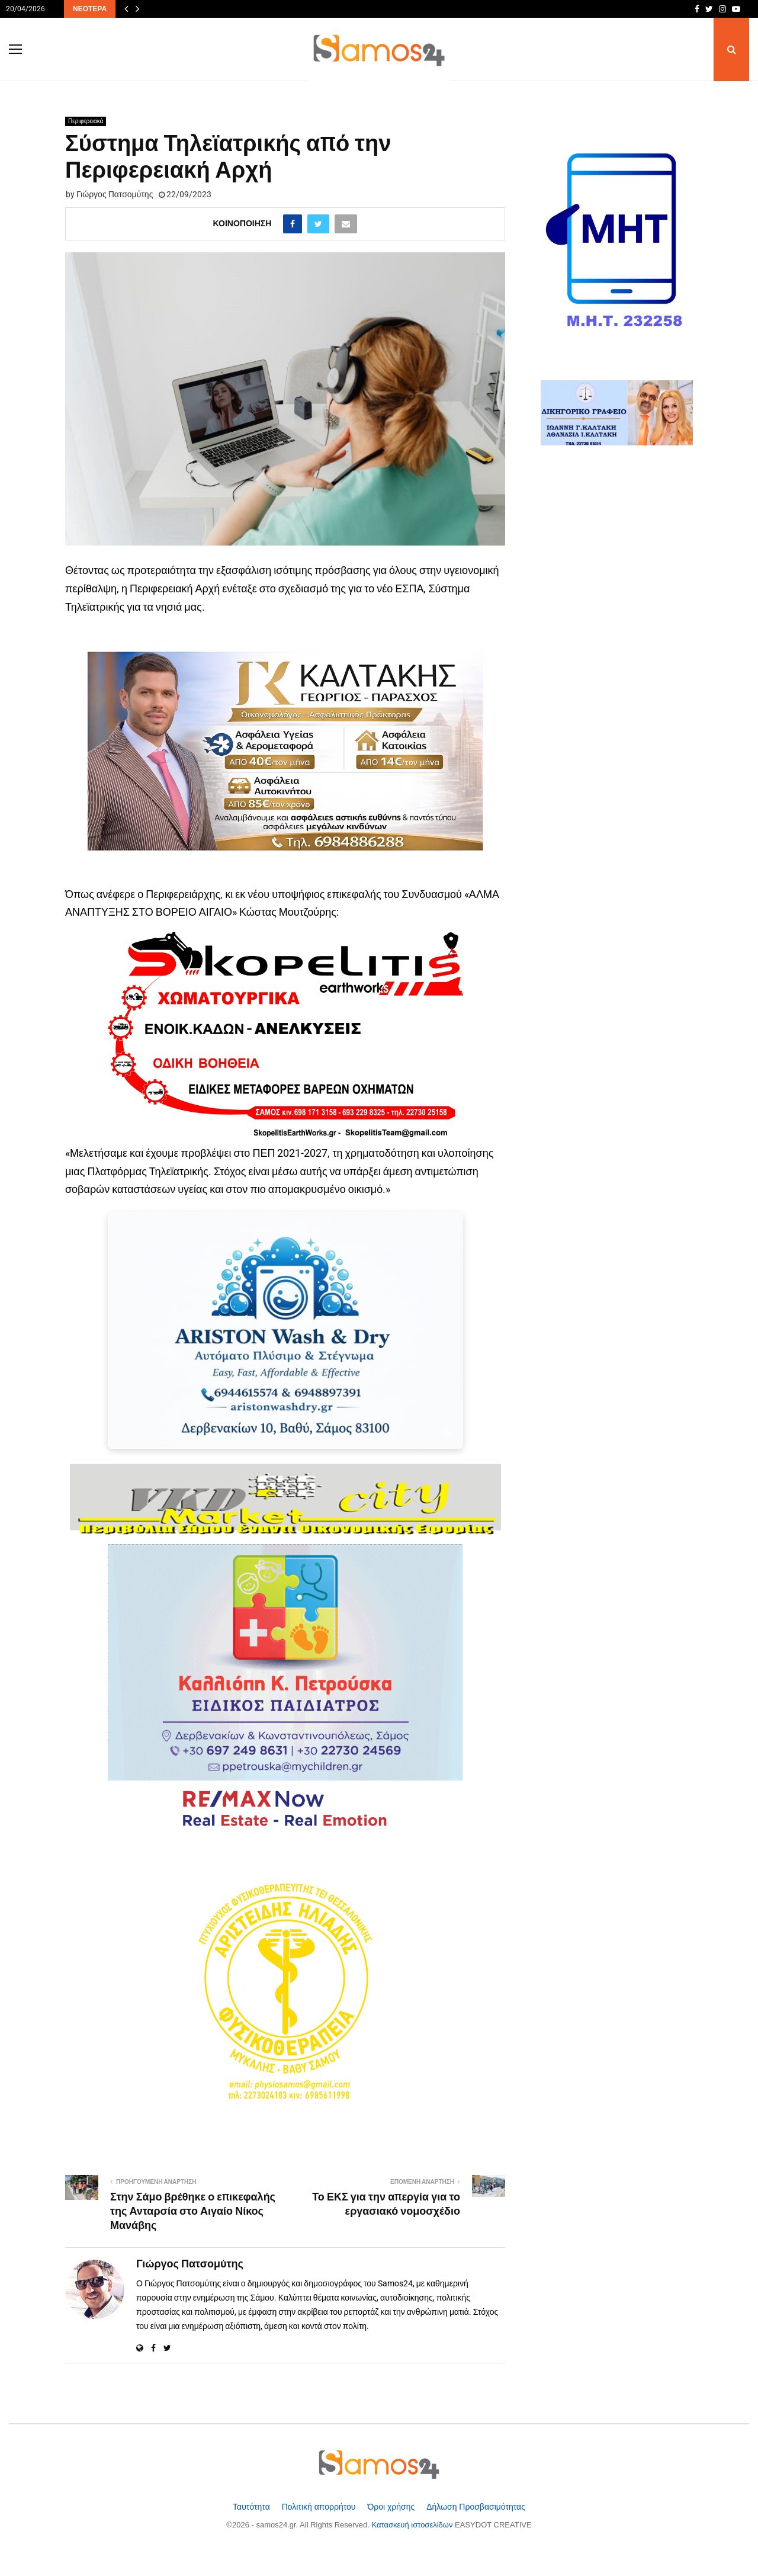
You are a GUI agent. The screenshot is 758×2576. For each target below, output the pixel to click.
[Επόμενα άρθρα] (137, 9)
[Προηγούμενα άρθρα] (126, 9)
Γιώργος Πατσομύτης (114, 194)
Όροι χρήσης (392, 2506)
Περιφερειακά (85, 121)
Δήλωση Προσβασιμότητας (475, 2506)
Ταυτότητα (252, 2506)
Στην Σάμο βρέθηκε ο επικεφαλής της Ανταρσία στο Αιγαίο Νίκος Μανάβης (192, 2212)
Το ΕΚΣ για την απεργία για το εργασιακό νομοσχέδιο (386, 2205)
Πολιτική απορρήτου (320, 2506)
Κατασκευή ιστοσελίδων (413, 2524)
